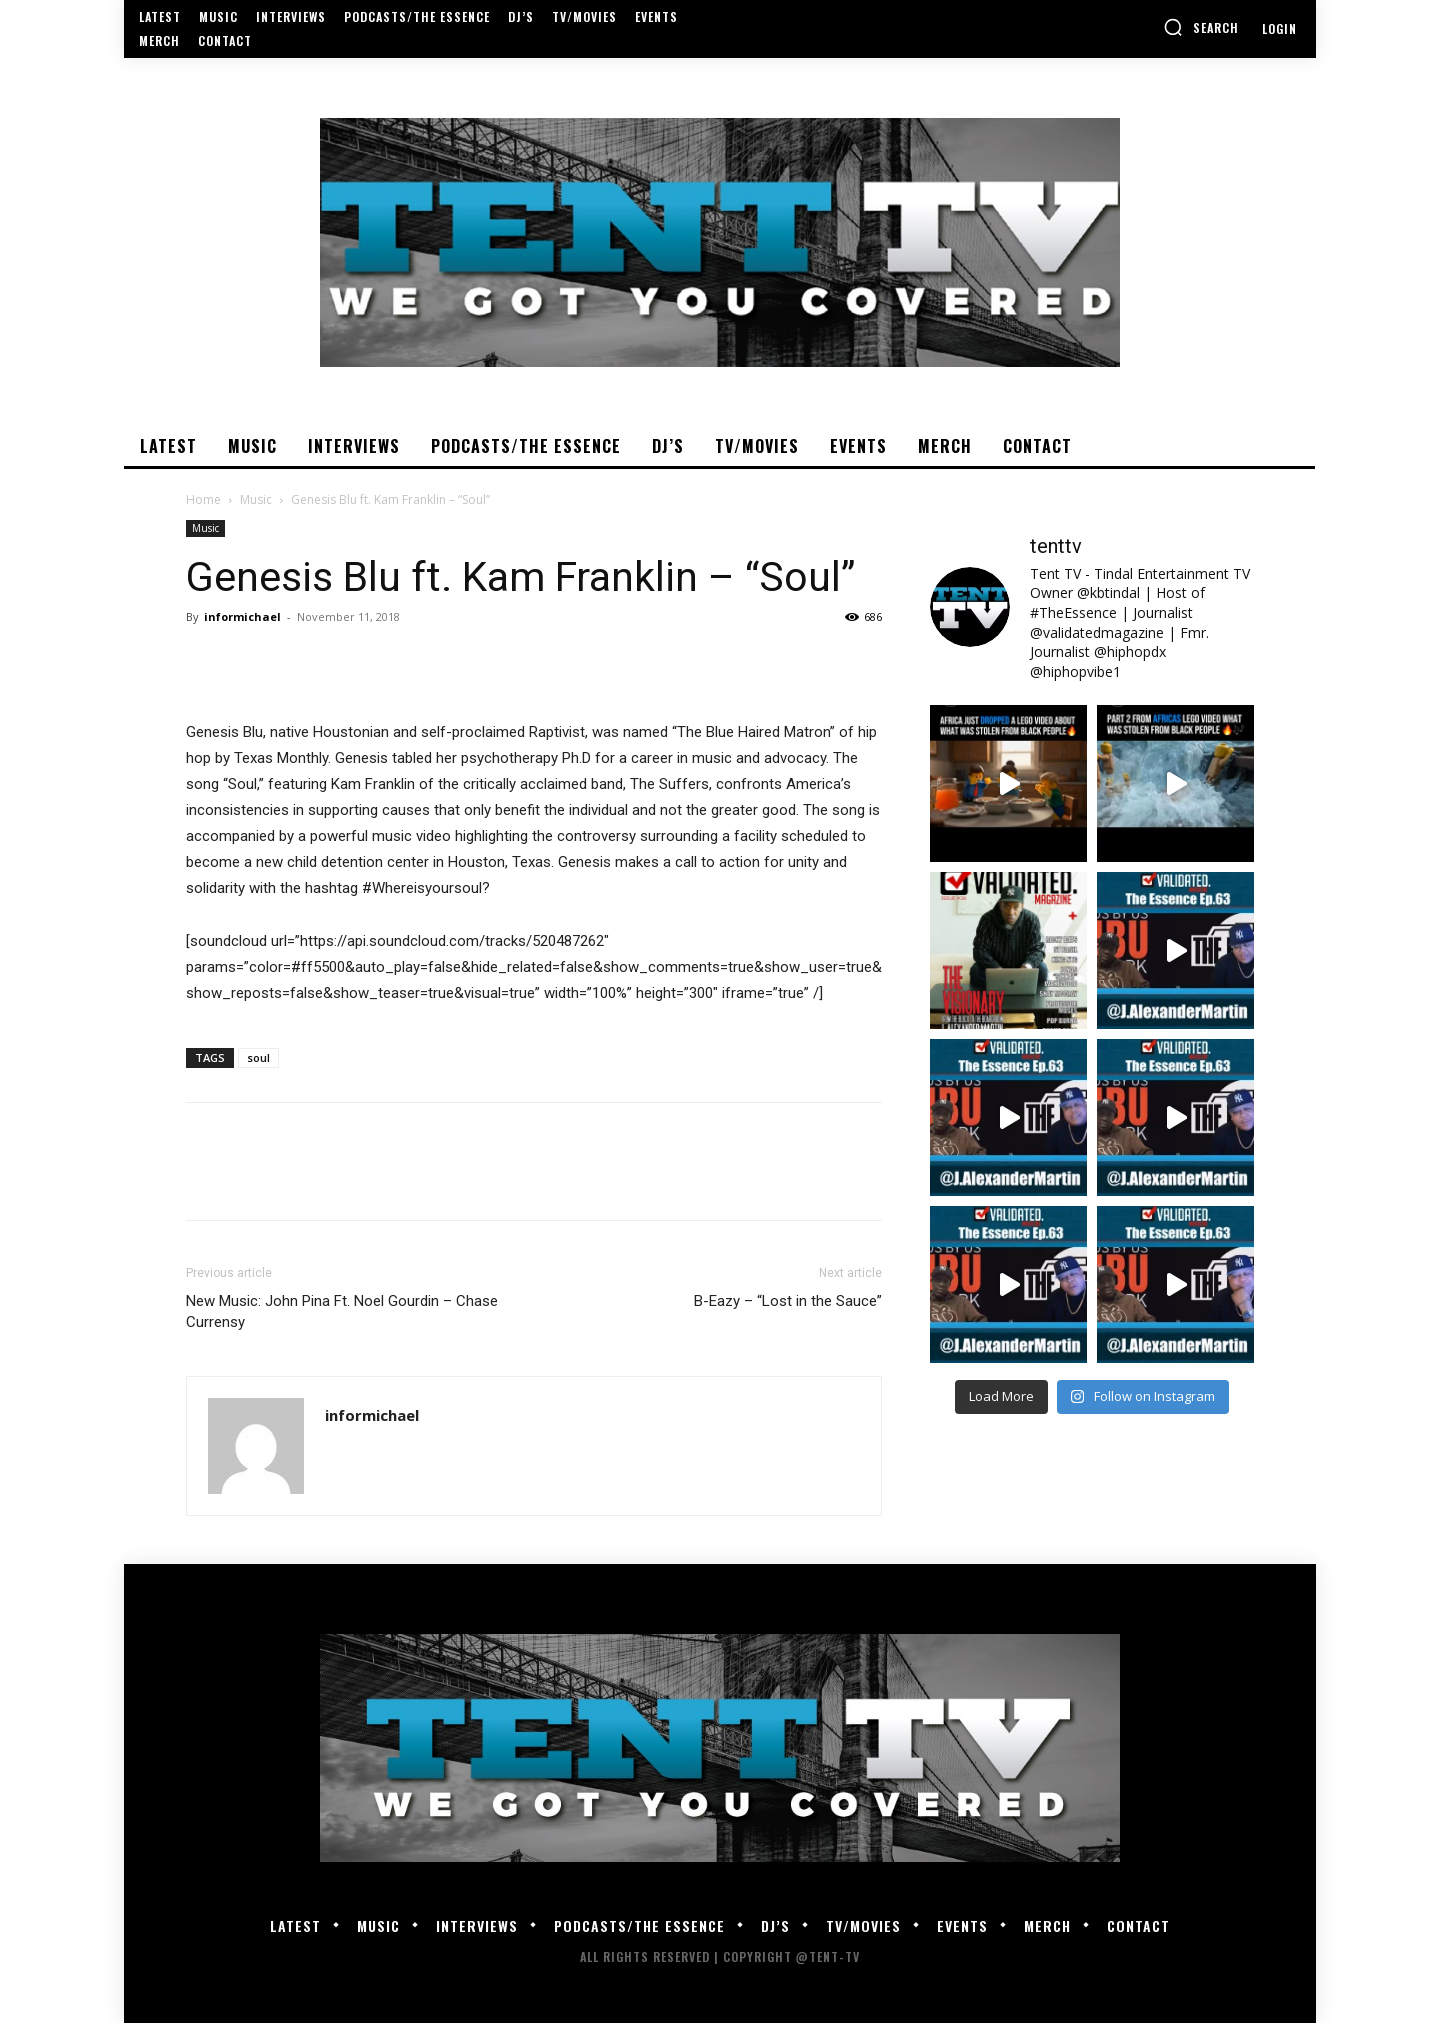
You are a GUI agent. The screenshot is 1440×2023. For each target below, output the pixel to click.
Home (203, 499)
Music (256, 499)
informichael (242, 616)
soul (258, 1057)
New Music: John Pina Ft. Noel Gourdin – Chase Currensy (342, 1311)
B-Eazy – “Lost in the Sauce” (788, 1301)
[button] (1201, 27)
